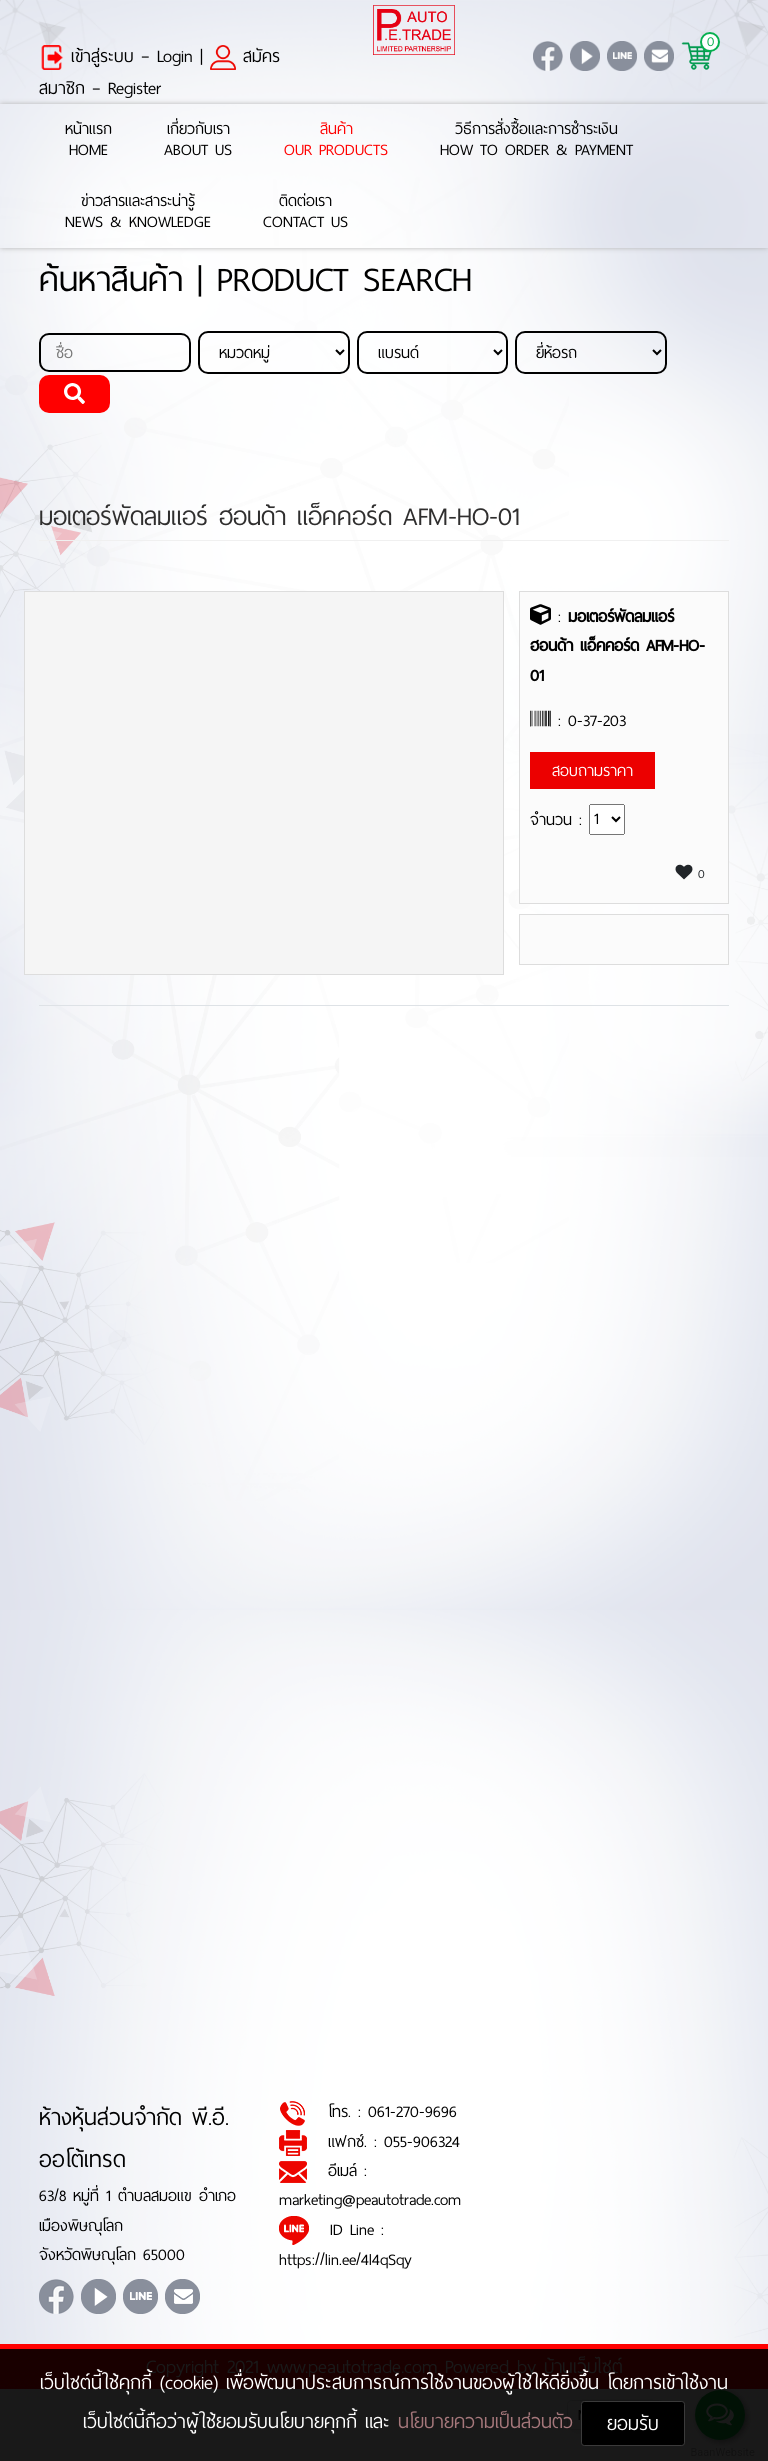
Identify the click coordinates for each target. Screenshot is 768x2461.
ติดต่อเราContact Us (305, 212)
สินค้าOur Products (336, 140)
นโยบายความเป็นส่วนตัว (489, 2421)
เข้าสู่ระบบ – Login (116, 56)
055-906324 (422, 2141)
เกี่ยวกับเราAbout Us (198, 140)
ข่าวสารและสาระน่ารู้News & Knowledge (138, 212)
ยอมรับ (633, 2423)
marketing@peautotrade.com (370, 2199)
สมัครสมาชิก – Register (159, 72)
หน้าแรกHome (88, 140)
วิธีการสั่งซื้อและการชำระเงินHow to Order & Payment (536, 140)
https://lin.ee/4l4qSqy (345, 2259)
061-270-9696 (412, 2111)
